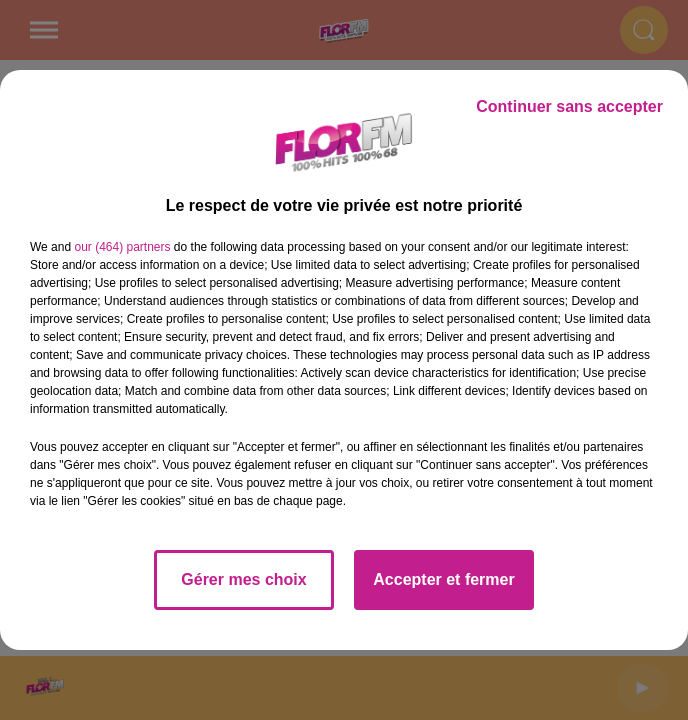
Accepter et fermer (443, 579)
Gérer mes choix (243, 579)
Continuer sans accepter (569, 106)
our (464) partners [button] (122, 247)
